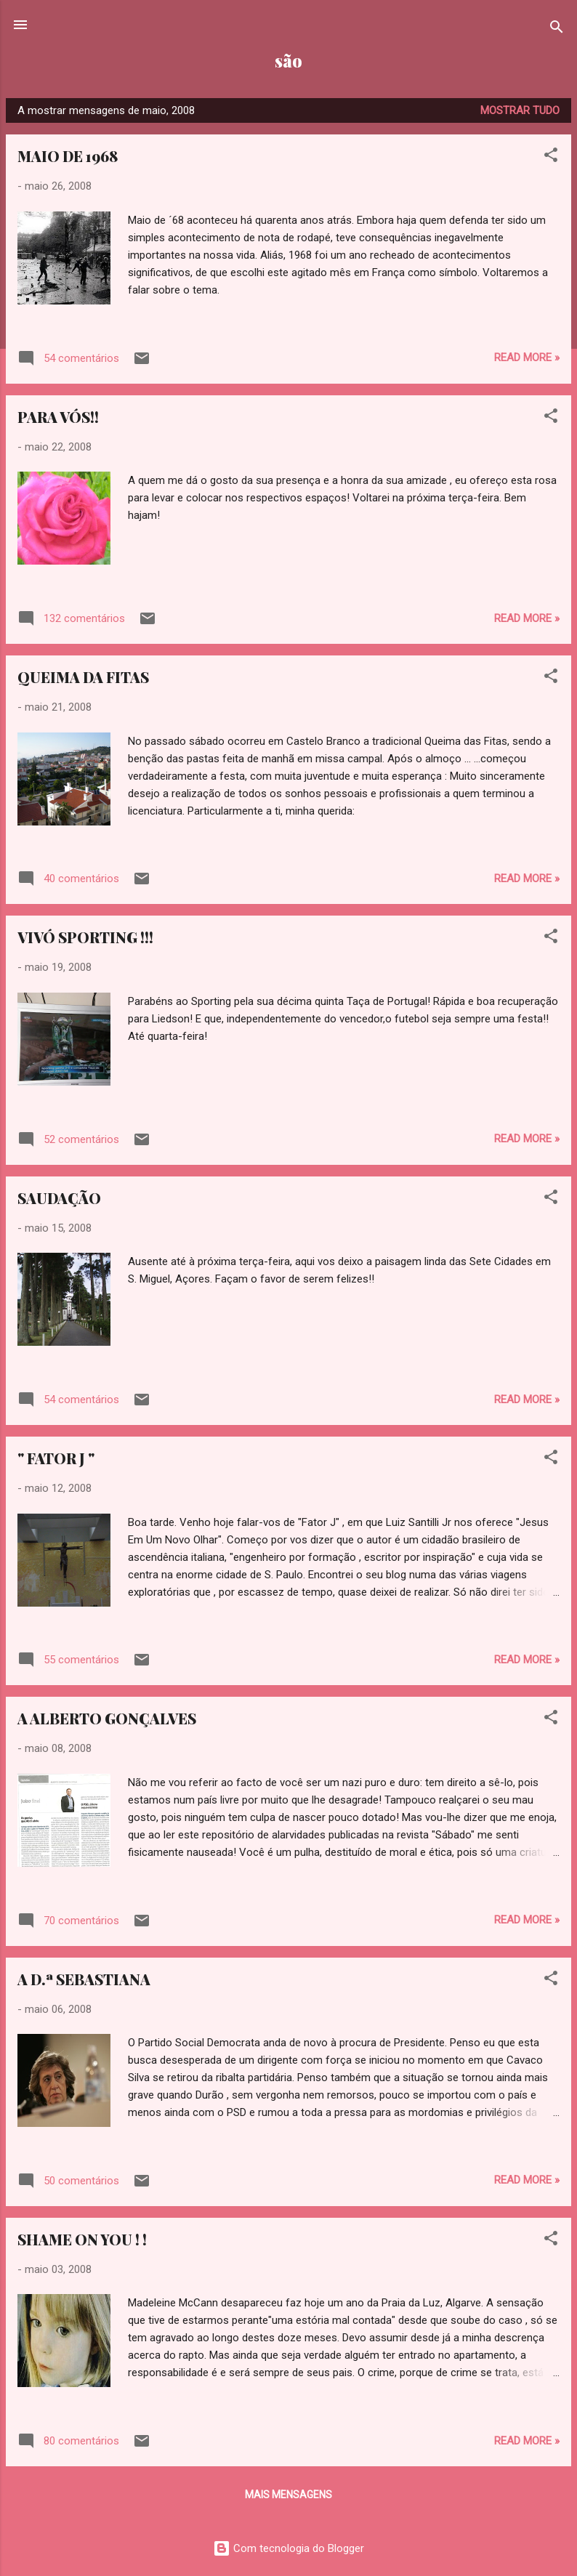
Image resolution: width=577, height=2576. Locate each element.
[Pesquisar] (556, 29)
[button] (551, 157)
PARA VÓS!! (58, 417)
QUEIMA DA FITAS (83, 677)
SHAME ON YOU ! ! (82, 2239)
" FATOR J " (55, 1458)
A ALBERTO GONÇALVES (106, 1718)
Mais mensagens (288, 2494)
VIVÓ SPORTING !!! (85, 937)
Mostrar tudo (520, 110)
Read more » (527, 357)
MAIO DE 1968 (67, 156)
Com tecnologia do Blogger (288, 2548)
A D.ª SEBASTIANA (83, 1979)
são (288, 60)
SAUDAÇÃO (59, 1198)
